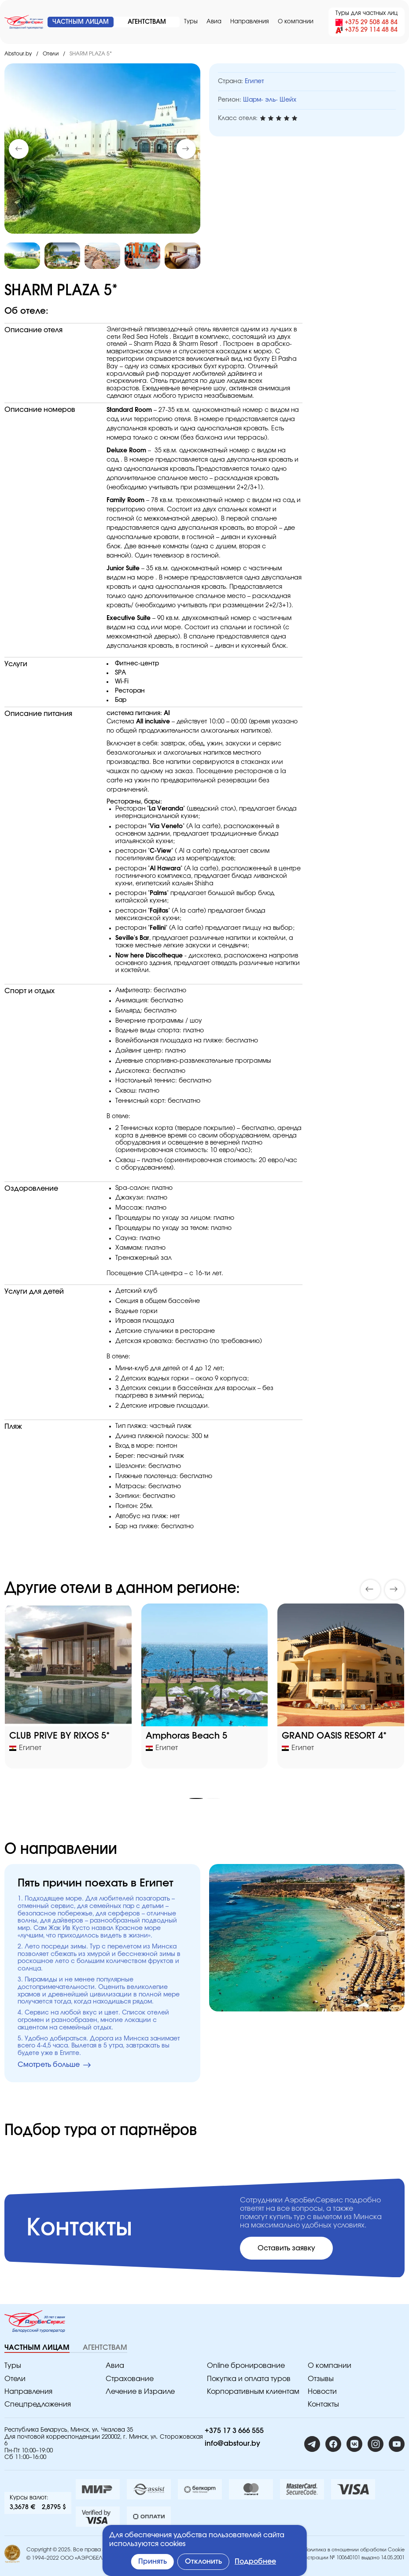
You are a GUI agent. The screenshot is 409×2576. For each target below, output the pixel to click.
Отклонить (203, 2561)
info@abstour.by (232, 2443)
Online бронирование (246, 2365)
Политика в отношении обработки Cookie (354, 2549)
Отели (51, 53)
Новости (322, 2391)
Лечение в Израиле (140, 2391)
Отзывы (321, 2378)
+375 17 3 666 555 (234, 2430)
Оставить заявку (286, 2248)
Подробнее (255, 2561)
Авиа (213, 22)
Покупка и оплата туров (249, 2378)
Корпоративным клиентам (253, 2391)
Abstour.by (18, 53)
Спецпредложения (37, 2404)
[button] (186, 149)
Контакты (323, 2404)
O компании (295, 22)
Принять (152, 2561)
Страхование (130, 2378)
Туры (191, 22)
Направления (249, 22)
